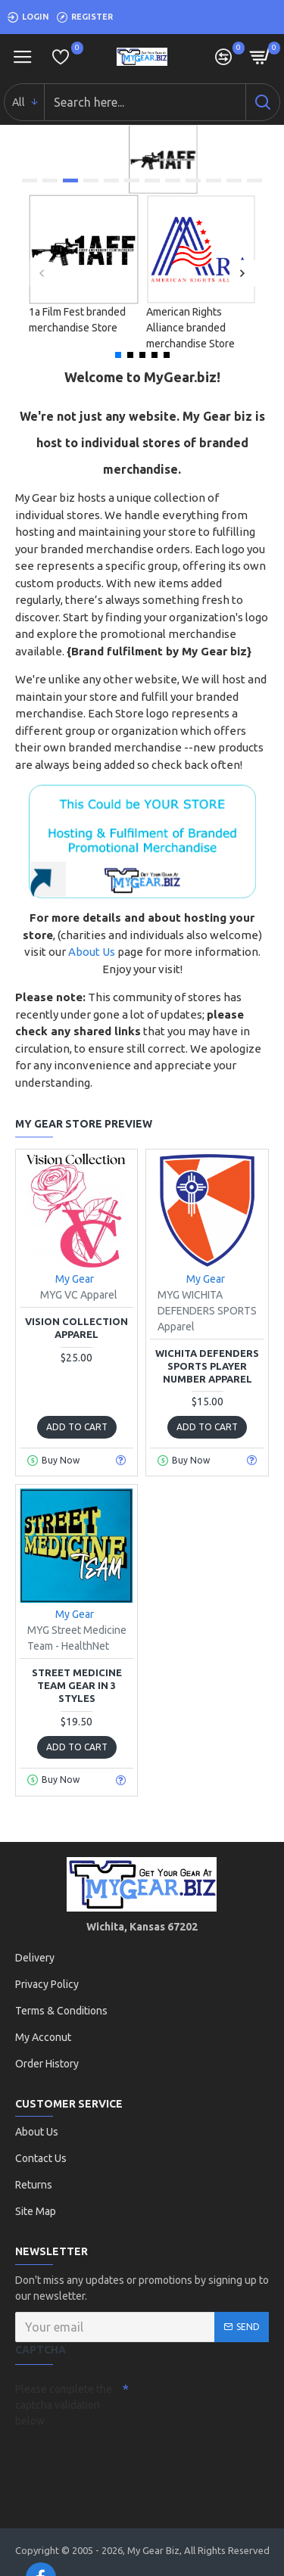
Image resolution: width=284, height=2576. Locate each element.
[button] (42, 273)
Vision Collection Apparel (76, 1327)
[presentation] (121, 2460)
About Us (91, 951)
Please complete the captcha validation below (63, 2405)
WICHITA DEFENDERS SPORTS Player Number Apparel (207, 1366)
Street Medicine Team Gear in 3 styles (77, 1685)
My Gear (74, 1279)
